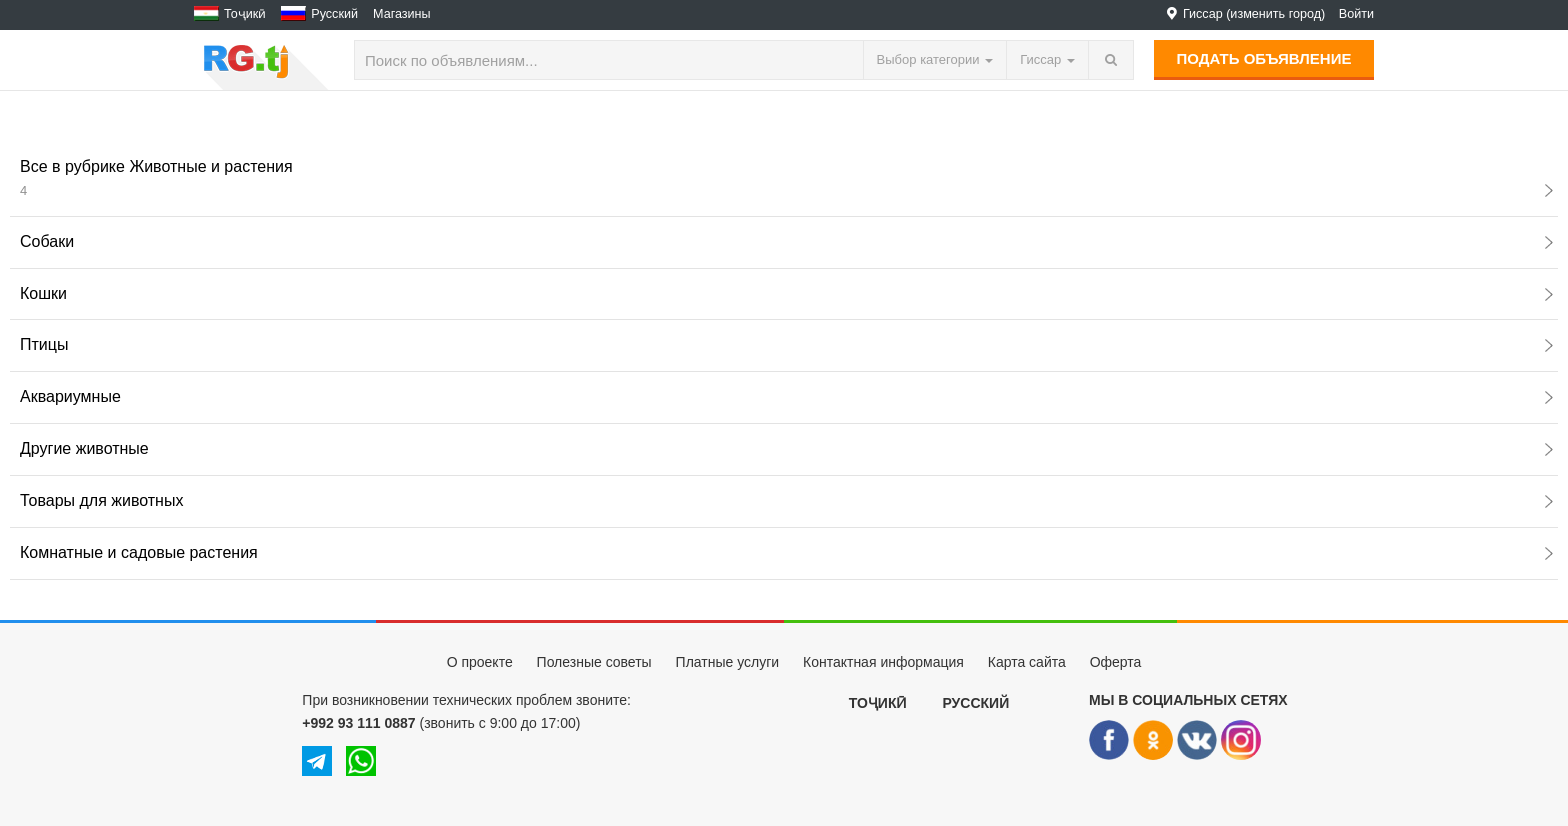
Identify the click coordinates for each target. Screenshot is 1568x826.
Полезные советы (594, 662)
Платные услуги (728, 662)
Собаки (786, 241)
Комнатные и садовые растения (786, 552)
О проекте (480, 662)
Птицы (786, 344)
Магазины (402, 14)
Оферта (1116, 662)
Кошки (786, 293)
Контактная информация (883, 662)
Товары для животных (786, 500)
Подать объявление (1264, 58)
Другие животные (786, 448)
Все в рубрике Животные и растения (786, 178)
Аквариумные (786, 396)
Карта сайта (1027, 662)
